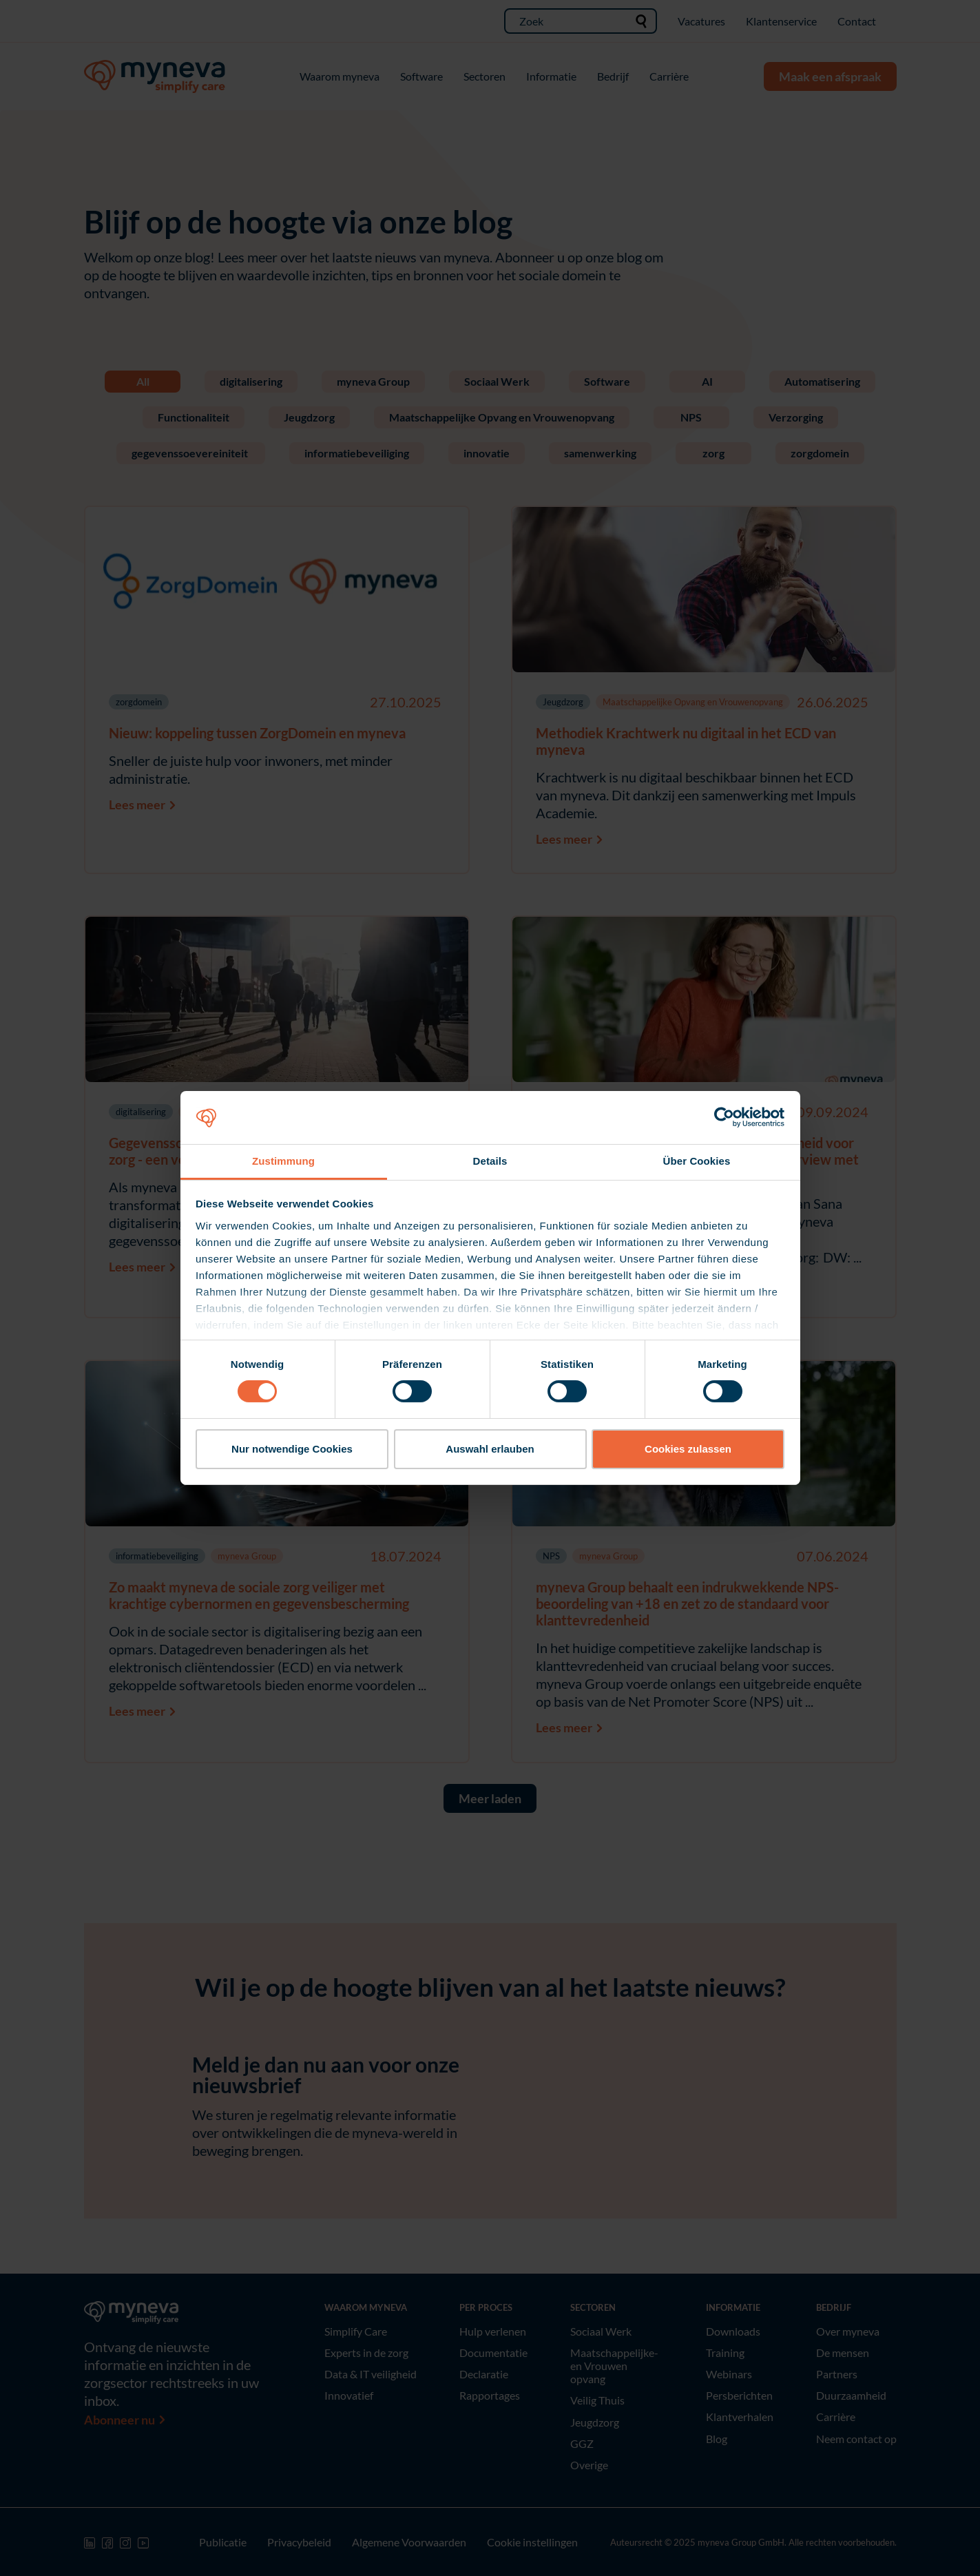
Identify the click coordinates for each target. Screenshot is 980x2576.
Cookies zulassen (688, 1449)
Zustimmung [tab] (283, 1161)
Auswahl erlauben (490, 1449)
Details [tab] (490, 1161)
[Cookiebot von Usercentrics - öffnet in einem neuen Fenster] (724, 1117)
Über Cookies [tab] (697, 1161)
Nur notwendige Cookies (292, 1449)
